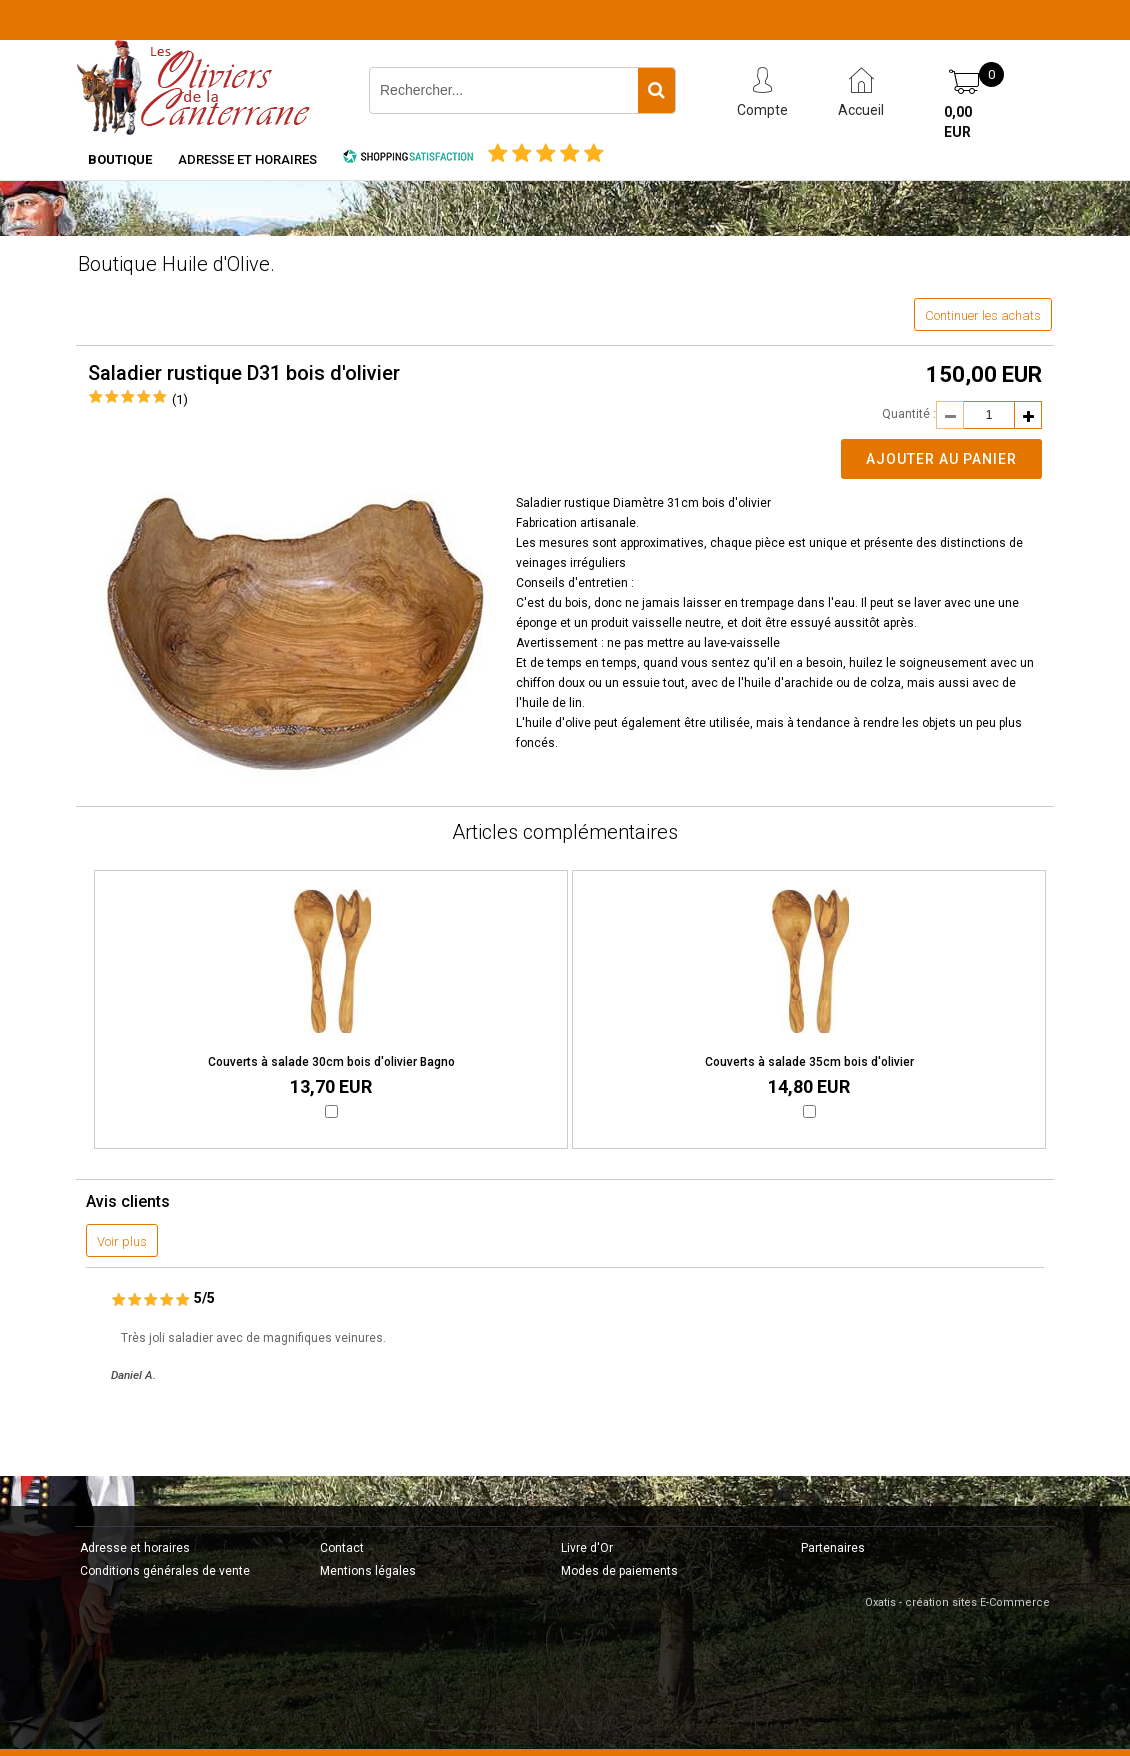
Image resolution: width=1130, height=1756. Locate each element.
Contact (342, 1548)
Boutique (120, 159)
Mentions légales (368, 1571)
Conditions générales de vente (165, 1571)
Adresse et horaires (247, 159)
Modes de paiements (619, 1571)
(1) (180, 399)
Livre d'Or (587, 1548)
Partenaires (833, 1548)
